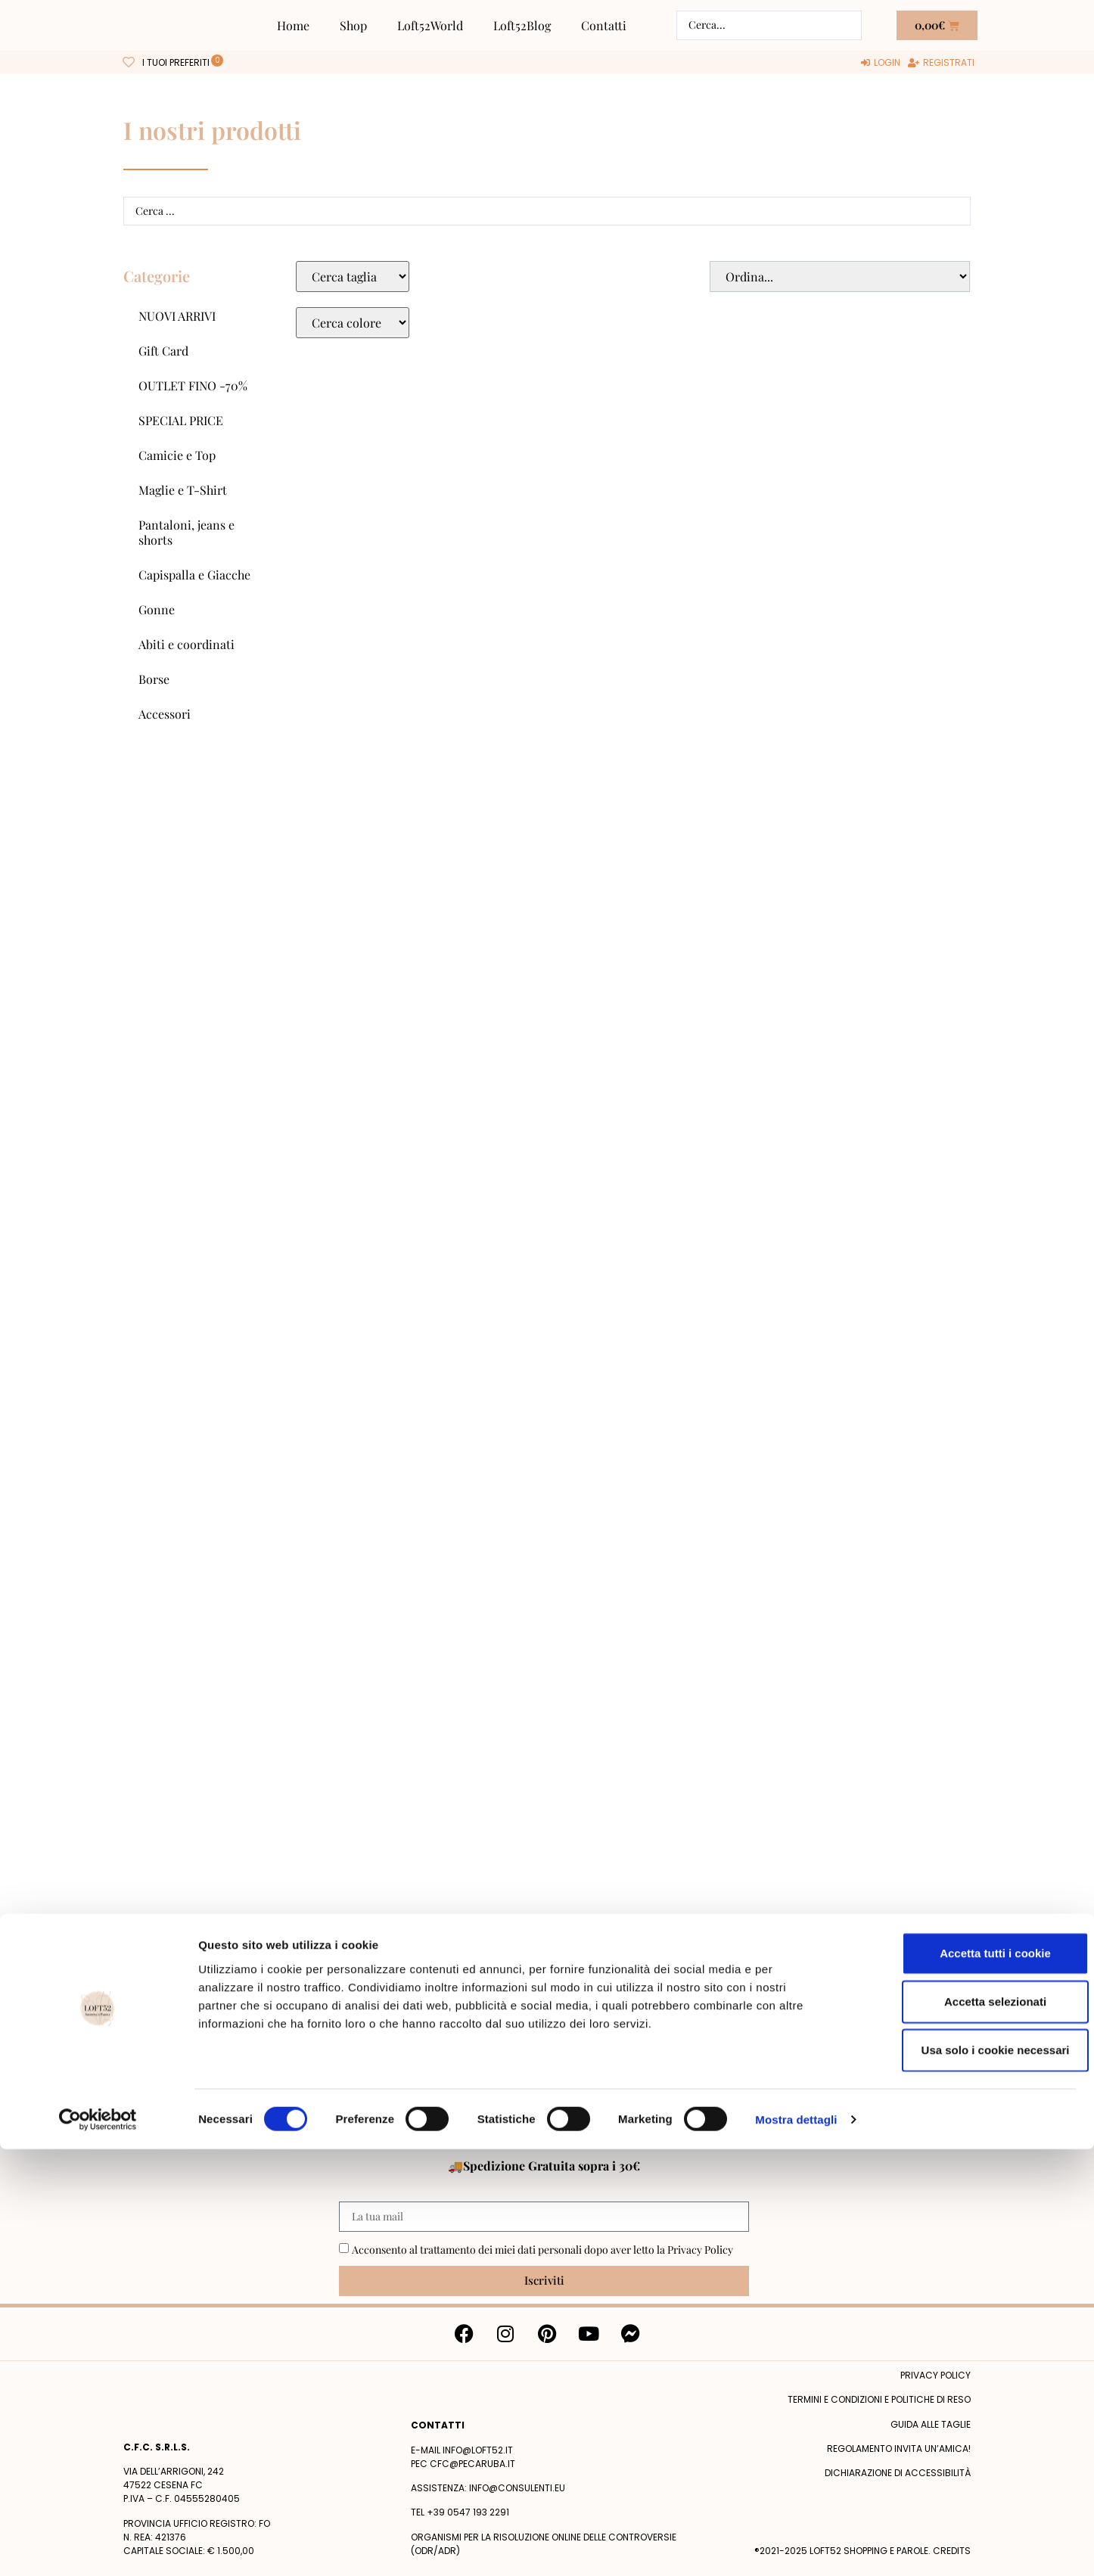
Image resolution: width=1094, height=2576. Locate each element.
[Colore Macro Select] (352, 322)
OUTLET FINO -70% (192, 385)
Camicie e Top (177, 455)
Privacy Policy (700, 2249)
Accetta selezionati (967, 2428)
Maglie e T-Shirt (182, 490)
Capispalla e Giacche (194, 575)
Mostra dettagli (796, 2546)
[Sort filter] (840, 276)
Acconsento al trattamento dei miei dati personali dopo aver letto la (542, 2249)
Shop (353, 25)
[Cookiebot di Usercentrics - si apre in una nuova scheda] (98, 2546)
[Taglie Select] (352, 276)
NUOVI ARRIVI (177, 316)
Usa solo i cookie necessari (968, 2476)
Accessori (164, 714)
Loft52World (430, 25)
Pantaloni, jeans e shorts (186, 532)
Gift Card (163, 351)
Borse (153, 679)
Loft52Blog (522, 25)
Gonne (156, 609)
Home (293, 25)
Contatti (603, 25)
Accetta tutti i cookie (968, 2379)
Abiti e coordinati (186, 644)
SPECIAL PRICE (180, 420)
